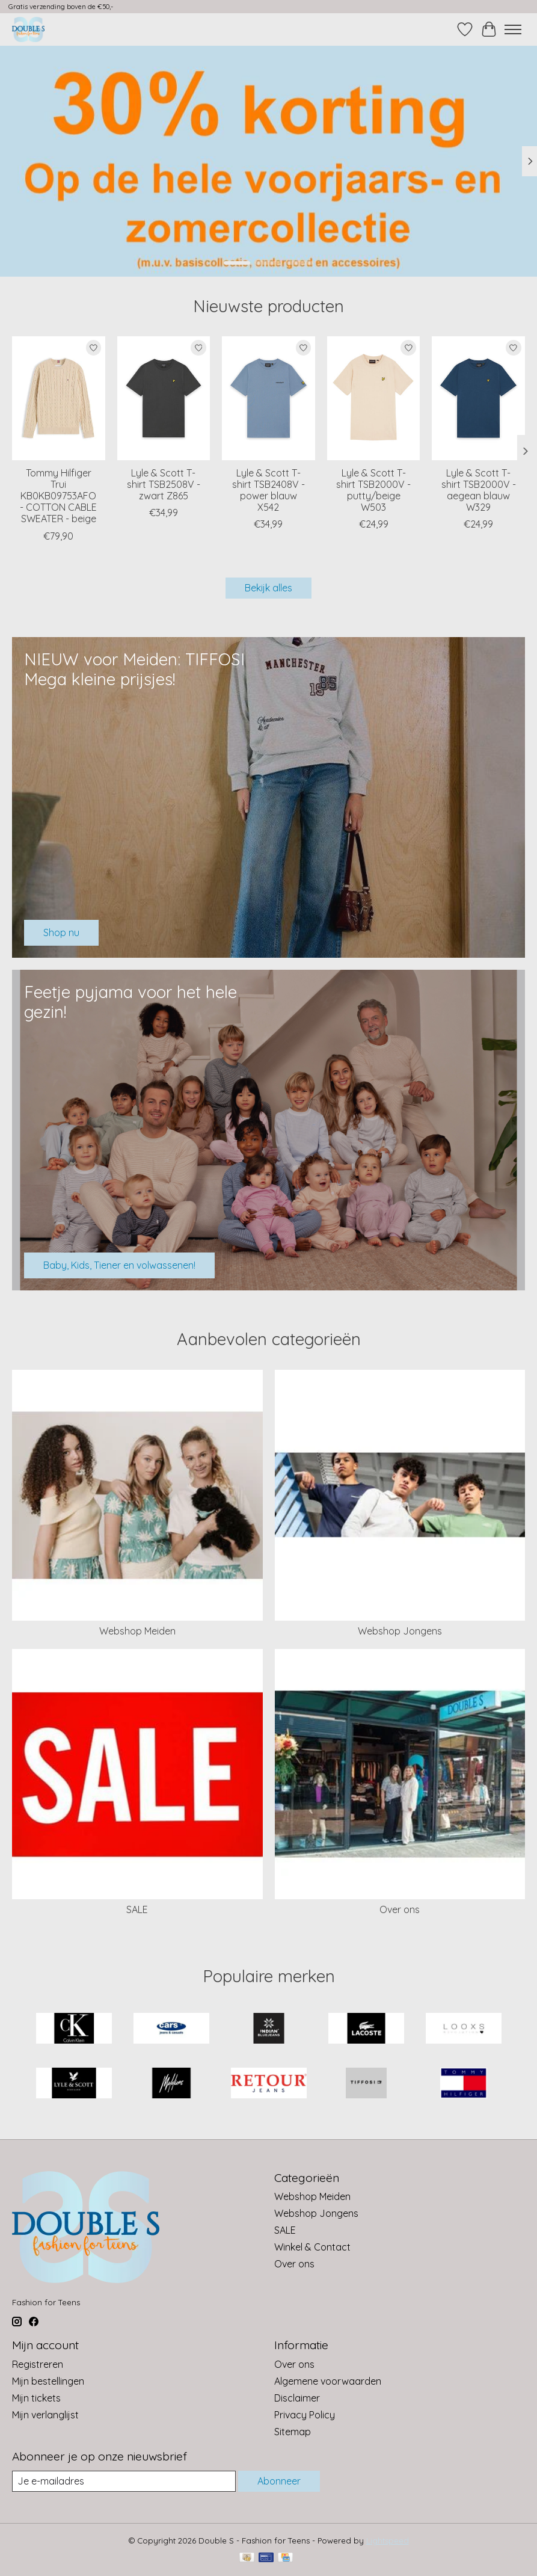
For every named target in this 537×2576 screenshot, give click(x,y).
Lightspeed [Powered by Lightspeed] (387, 2540)
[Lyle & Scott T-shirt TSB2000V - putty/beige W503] (373, 398)
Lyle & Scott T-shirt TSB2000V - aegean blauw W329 (478, 490)
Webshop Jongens (400, 1631)
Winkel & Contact (312, 2247)
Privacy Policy (304, 2415)
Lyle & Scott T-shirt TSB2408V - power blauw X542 (268, 490)
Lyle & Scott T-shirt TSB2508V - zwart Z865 (163, 484)
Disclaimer (297, 2398)
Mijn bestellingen (48, 2381)
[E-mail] (124, 2481)
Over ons (399, 1909)
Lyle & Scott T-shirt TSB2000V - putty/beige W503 (373, 490)
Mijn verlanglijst (45, 2415)
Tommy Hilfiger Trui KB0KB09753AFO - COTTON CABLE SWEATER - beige (58, 496)
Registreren (37, 2364)
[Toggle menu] (513, 29)
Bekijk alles (268, 588)
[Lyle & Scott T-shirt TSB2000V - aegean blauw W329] (478, 398)
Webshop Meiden (137, 1631)
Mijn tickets (36, 2398)
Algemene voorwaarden (327, 2381)
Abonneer (279, 2481)
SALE (137, 1909)
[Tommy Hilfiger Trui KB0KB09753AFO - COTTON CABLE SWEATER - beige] (58, 398)
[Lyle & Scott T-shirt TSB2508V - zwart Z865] (163, 398)
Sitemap (292, 2432)
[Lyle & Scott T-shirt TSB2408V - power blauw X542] (268, 398)
